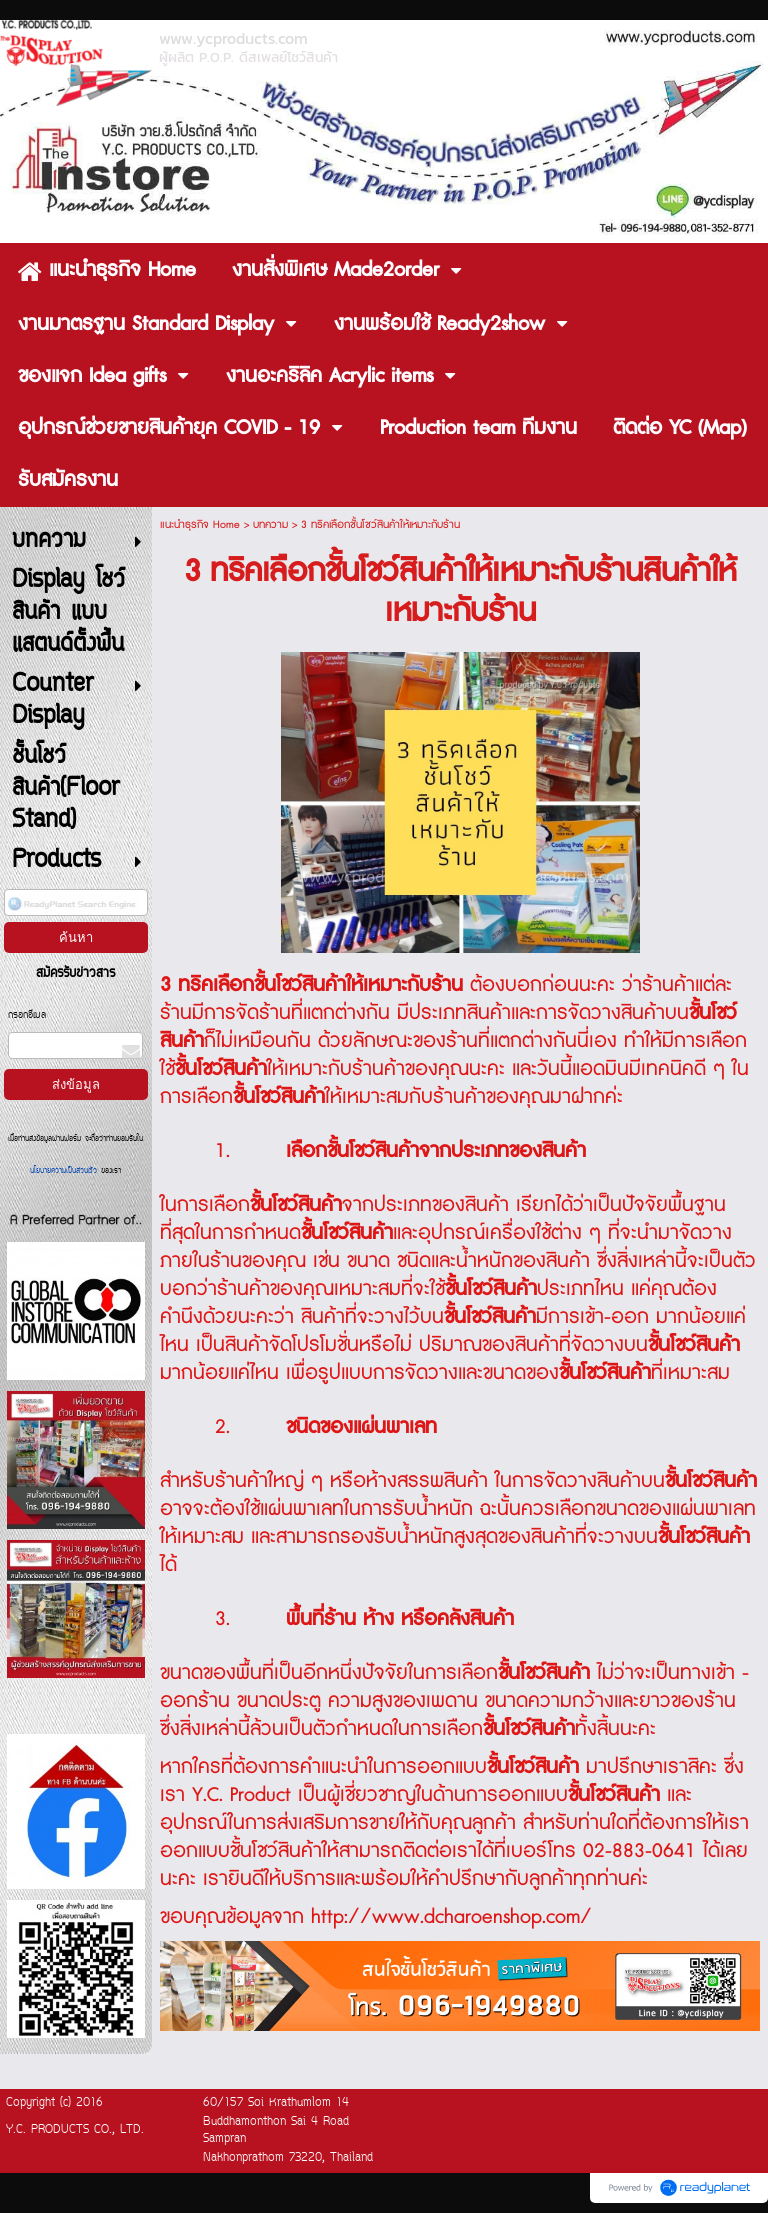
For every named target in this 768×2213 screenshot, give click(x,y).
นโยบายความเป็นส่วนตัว (65, 1171)
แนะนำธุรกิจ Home (200, 524)
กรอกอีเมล (27, 1015)
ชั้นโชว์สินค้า (373, 1151)
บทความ (270, 524)
